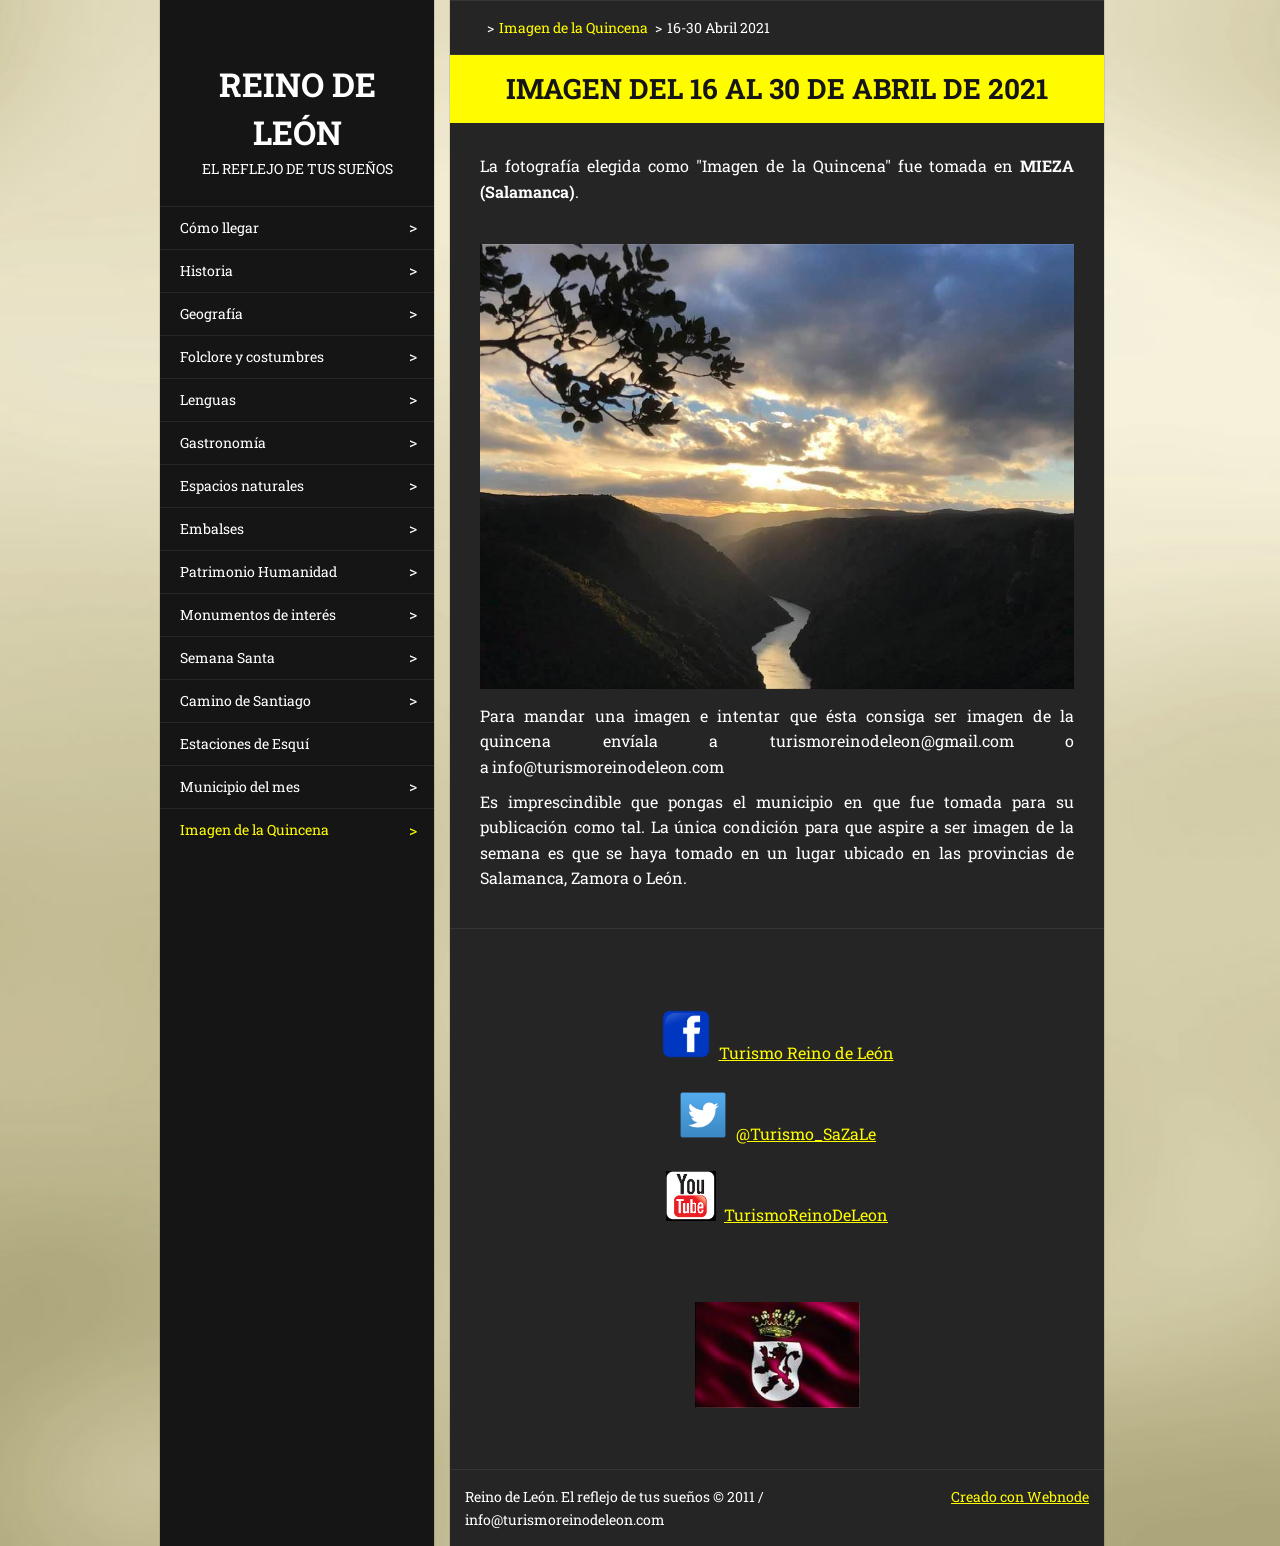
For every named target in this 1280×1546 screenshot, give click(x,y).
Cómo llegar (219, 227)
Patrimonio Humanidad (258, 571)
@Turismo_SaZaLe (806, 1133)
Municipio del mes (240, 786)
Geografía (211, 313)
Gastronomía (223, 442)
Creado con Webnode (1020, 1496)
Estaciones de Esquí (244, 743)
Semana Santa (227, 657)
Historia (206, 270)
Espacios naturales (242, 485)
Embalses (212, 528)
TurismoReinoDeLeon (806, 1214)
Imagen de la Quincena (254, 829)
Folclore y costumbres (252, 356)
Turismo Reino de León (806, 1052)
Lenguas (208, 399)
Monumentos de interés (258, 614)
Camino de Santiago (245, 700)
